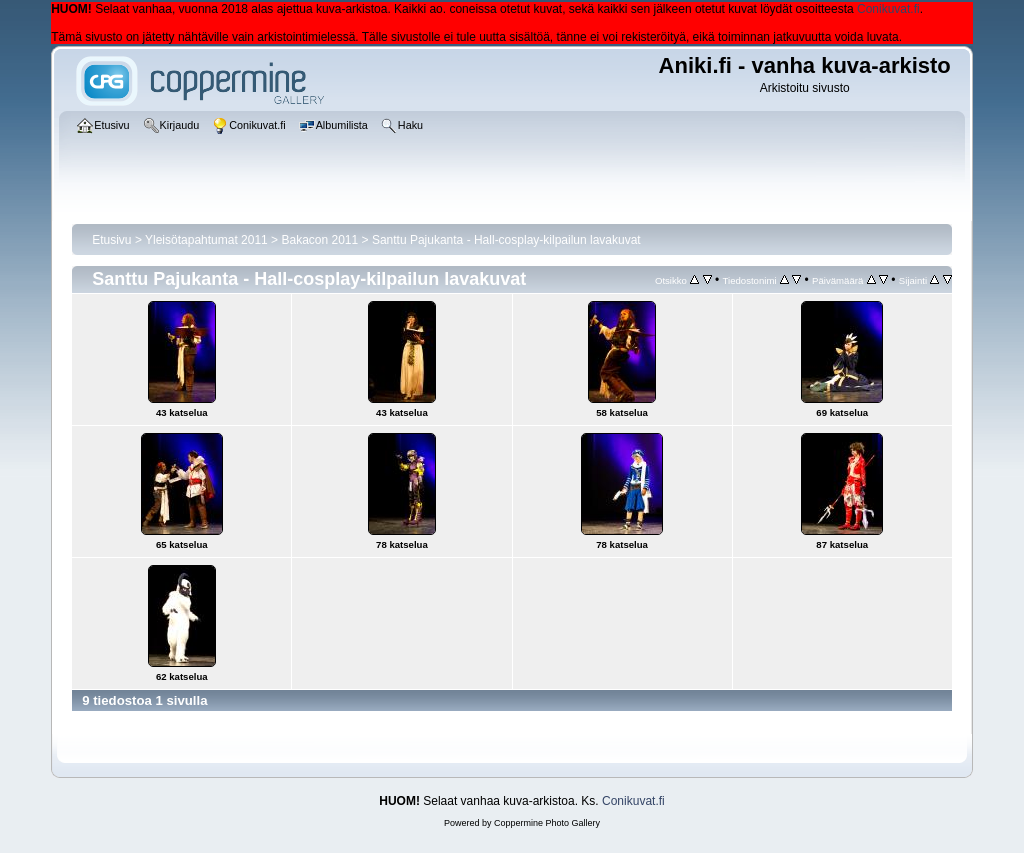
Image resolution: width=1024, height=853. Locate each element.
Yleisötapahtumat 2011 (206, 240)
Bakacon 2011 (319, 240)
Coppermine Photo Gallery (547, 823)
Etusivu (111, 240)
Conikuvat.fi (888, 9)
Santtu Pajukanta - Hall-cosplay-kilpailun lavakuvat (506, 240)
